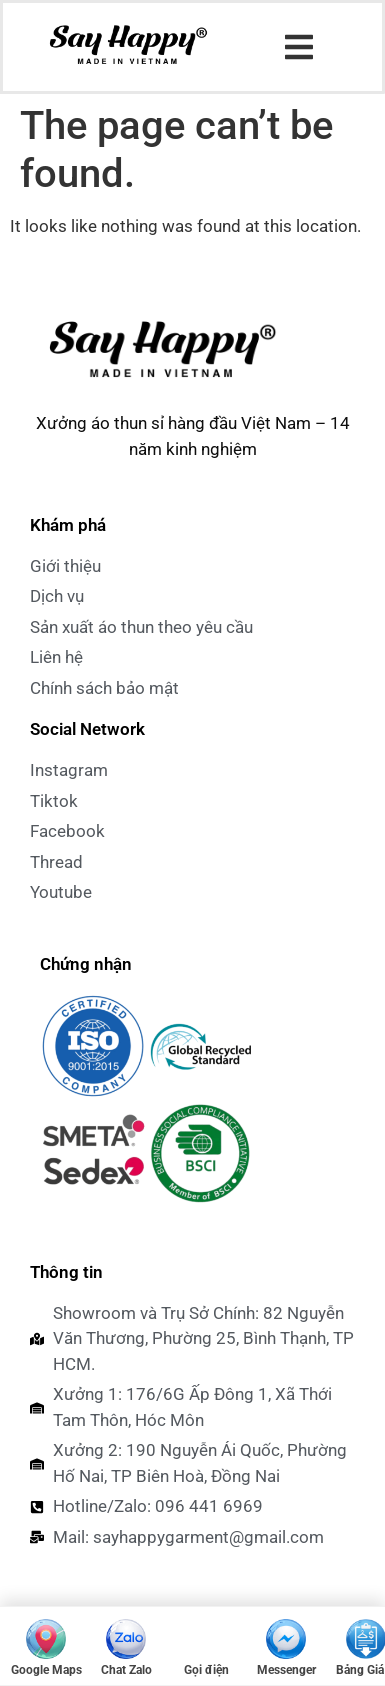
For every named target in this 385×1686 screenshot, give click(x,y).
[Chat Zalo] (126, 1646)
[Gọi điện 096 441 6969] (206, 1646)
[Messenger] (286, 1646)
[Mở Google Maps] (46, 1646)
